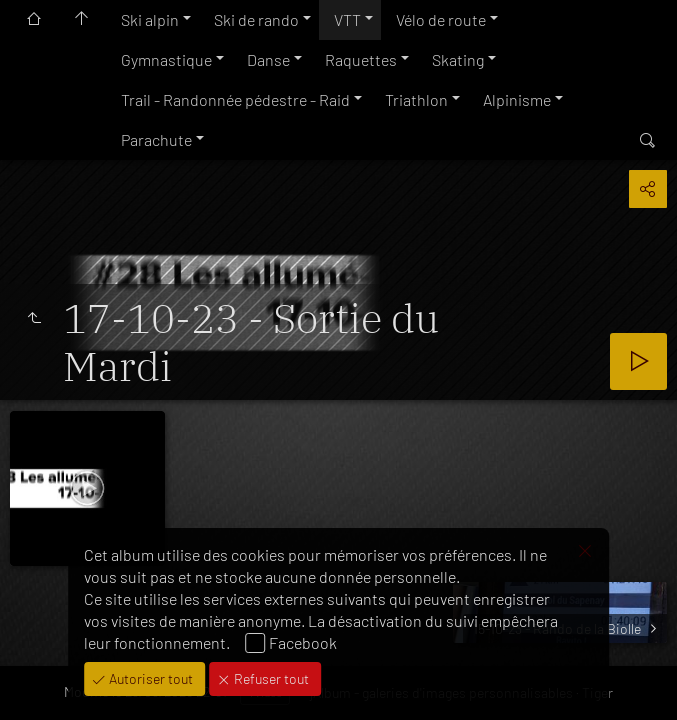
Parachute (156, 139)
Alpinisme (517, 99)
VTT (347, 19)
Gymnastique (166, 59)
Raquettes (361, 59)
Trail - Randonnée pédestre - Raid (235, 99)
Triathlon (416, 99)
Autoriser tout (149, 678)
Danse (268, 59)
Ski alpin (150, 19)
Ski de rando (256, 19)
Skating (458, 59)
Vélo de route (441, 19)
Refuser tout (270, 678)
